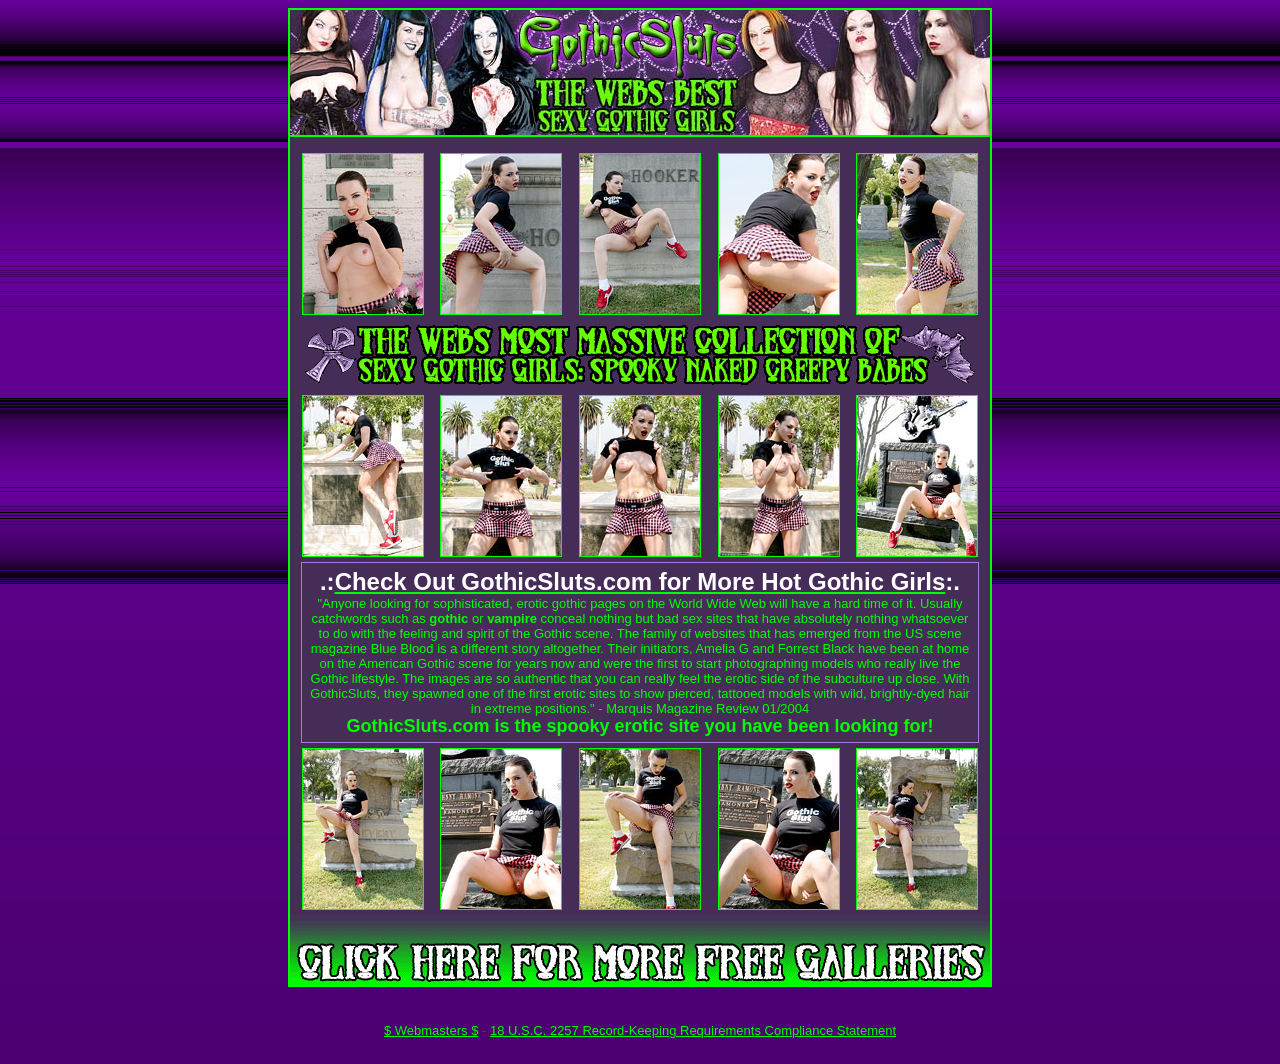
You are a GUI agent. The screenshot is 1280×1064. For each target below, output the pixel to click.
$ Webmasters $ (431, 1030)
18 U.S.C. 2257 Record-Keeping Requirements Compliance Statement (693, 1030)
